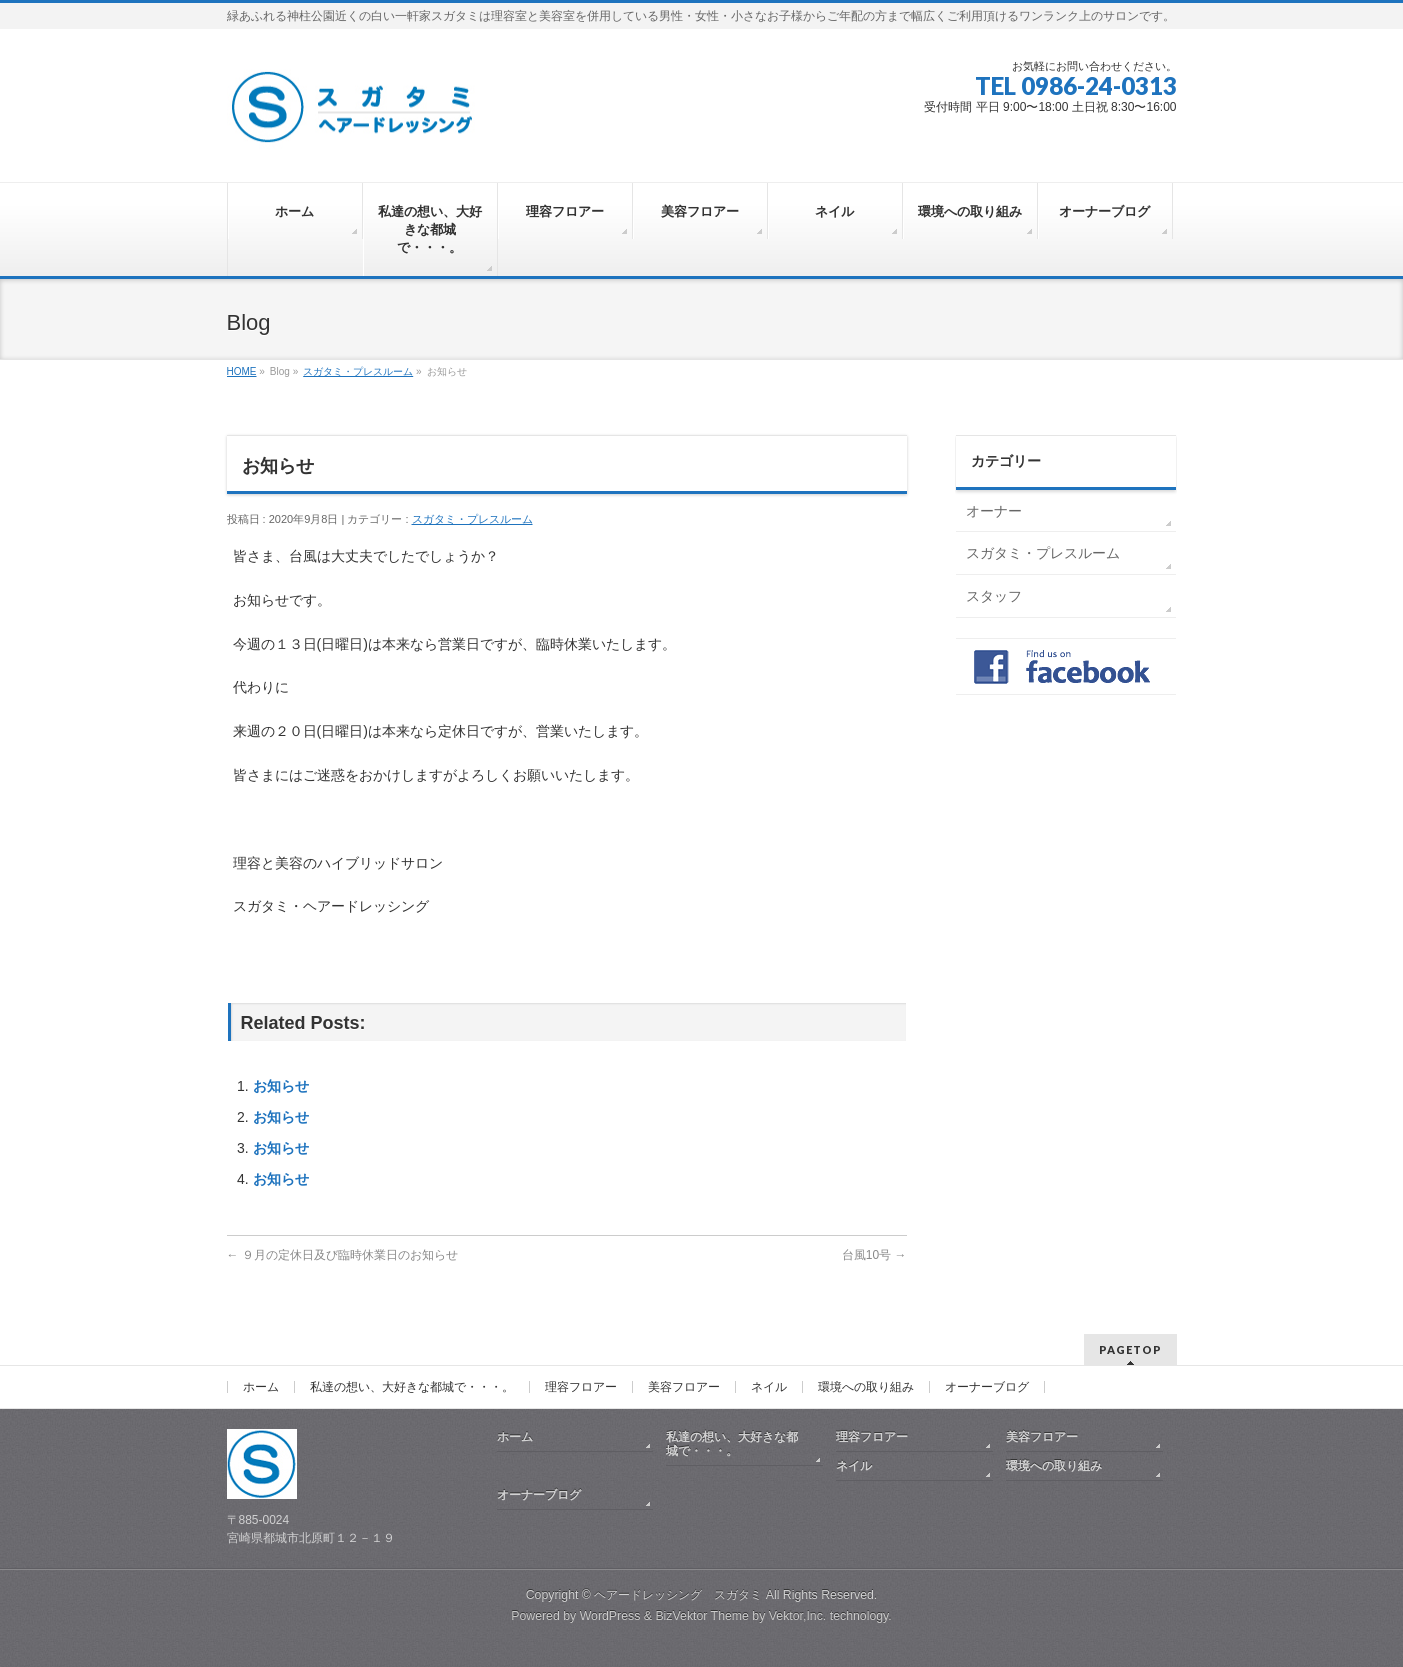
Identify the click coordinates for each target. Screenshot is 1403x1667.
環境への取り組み (866, 1387)
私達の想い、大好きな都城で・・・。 (412, 1387)
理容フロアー (581, 1387)
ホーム (261, 1387)
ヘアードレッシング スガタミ (678, 1595)
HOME (242, 371)
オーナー (994, 511)
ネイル (769, 1387)
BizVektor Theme (702, 1616)
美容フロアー (684, 1387)
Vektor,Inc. (798, 1616)
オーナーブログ (987, 1387)
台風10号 (874, 1255)
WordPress (610, 1616)
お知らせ (281, 1086)
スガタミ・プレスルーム (358, 371)
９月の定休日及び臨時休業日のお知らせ (342, 1255)
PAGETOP (1130, 1349)
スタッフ (994, 596)
